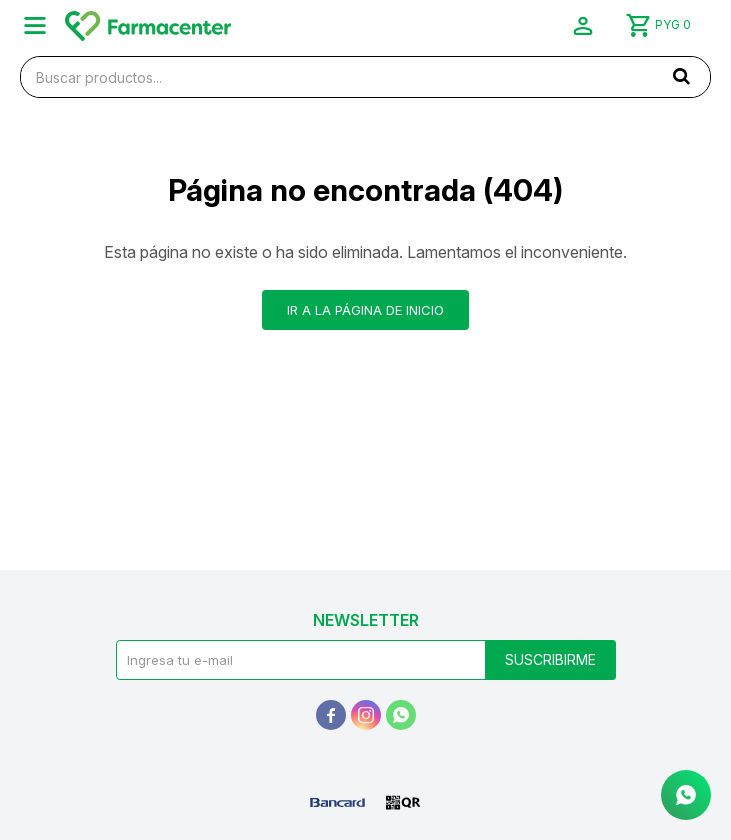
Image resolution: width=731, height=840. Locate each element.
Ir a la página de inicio (365, 310)
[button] (681, 76)
